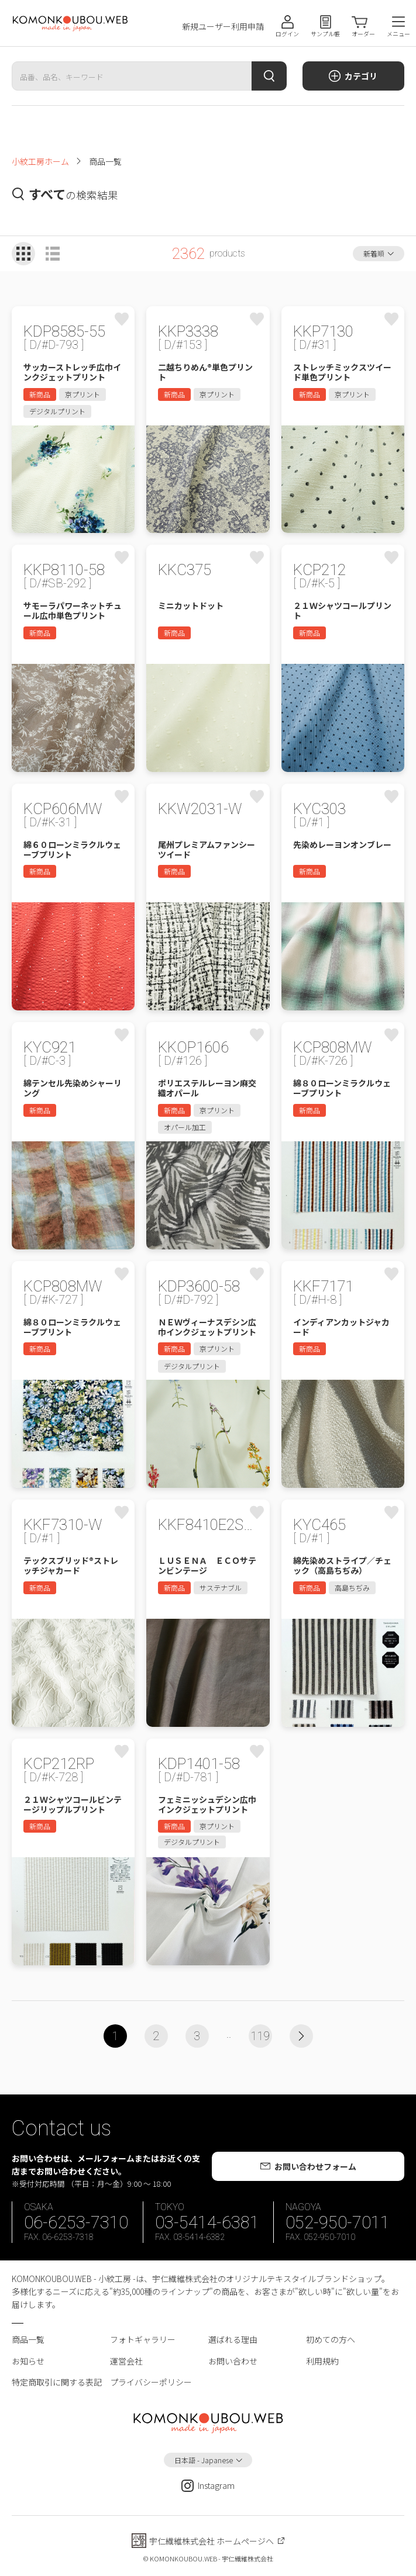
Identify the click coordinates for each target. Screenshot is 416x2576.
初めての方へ (330, 2339)
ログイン (287, 33)
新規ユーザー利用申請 (223, 26)
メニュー (398, 33)
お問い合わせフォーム (315, 2166)
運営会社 (126, 2361)
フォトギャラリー (143, 2339)
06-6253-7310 (76, 2222)
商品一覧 (28, 2339)
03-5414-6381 (207, 2222)
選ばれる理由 (232, 2339)
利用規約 (322, 2361)
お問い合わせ (232, 2361)
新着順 (373, 253)
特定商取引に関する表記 (57, 2382)
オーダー (363, 33)
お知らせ (28, 2361)
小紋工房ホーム (40, 161)
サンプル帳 (325, 33)
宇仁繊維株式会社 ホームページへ (211, 2541)
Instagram (208, 2486)
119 (260, 2036)
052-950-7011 (338, 2222)
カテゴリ (361, 76)
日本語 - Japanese (203, 2460)
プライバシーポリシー (151, 2382)
